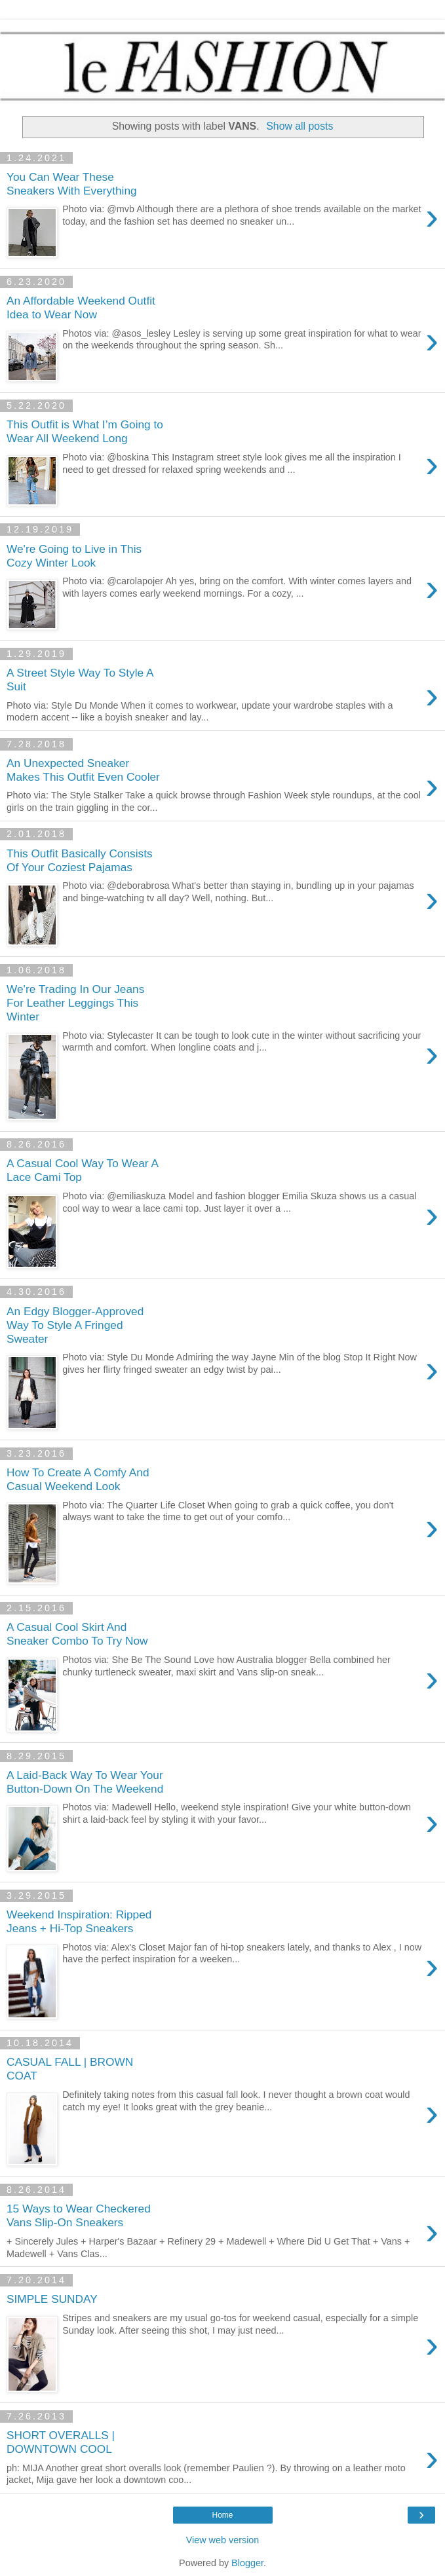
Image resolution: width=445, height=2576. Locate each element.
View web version (223, 2540)
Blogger (247, 2563)
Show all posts (299, 126)
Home (222, 2515)
